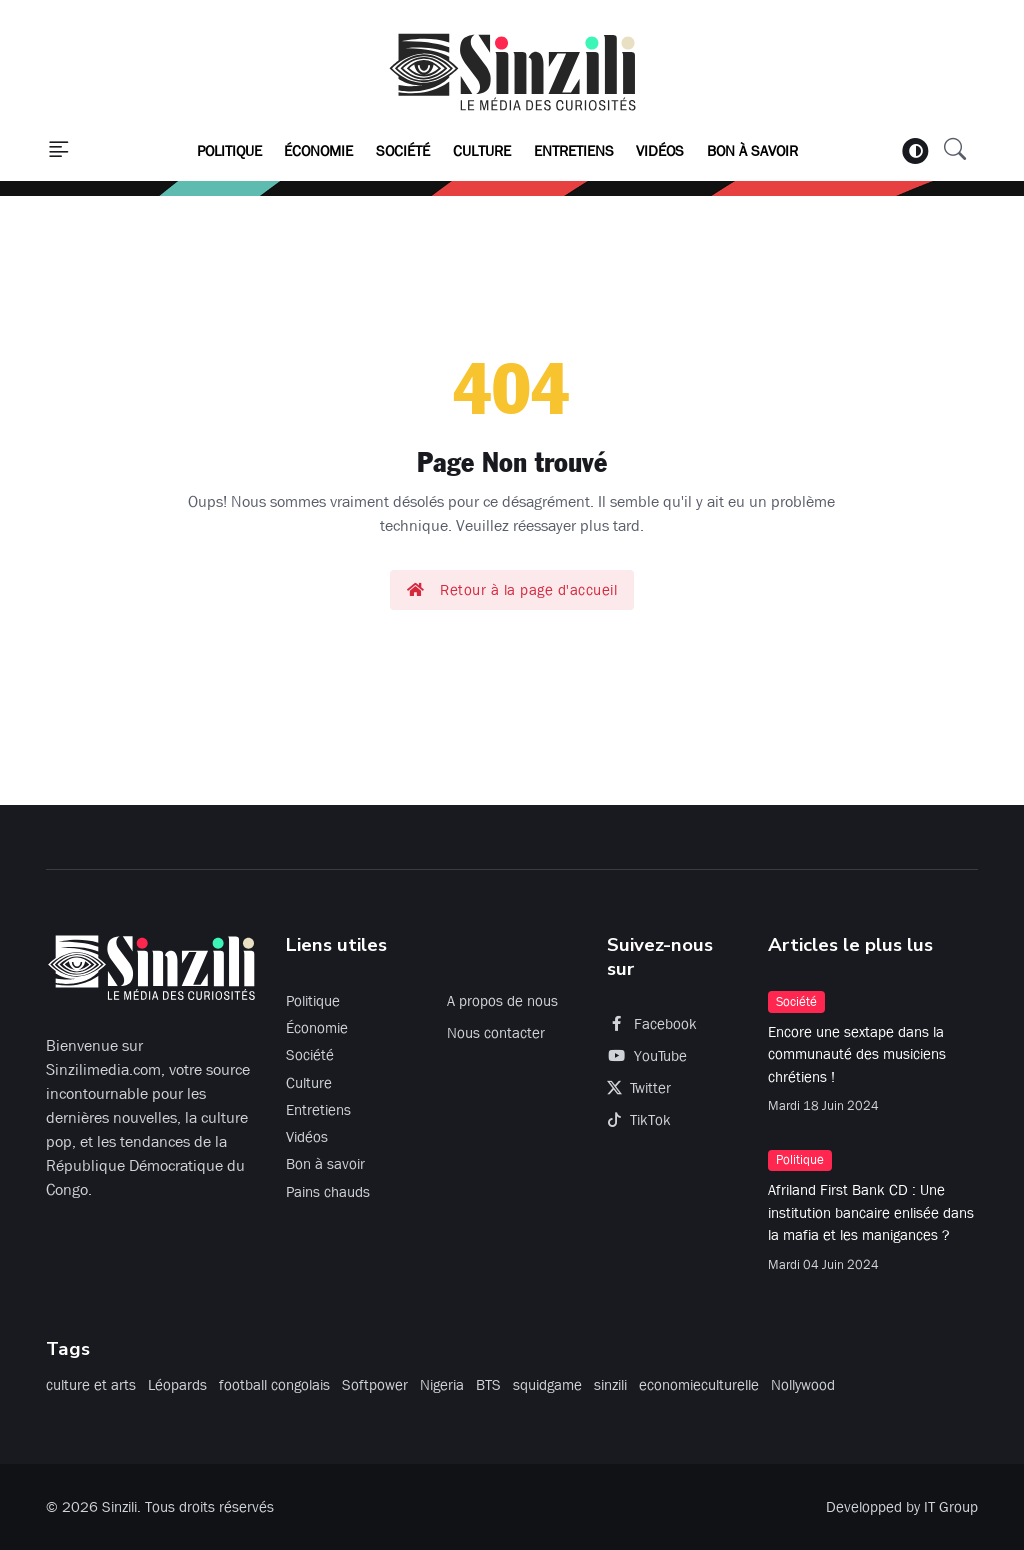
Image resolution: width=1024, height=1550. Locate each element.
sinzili (610, 1385)
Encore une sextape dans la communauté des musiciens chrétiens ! (857, 1054)
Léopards (177, 1385)
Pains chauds (328, 1192)
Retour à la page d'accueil (512, 590)
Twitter (639, 1088)
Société (403, 151)
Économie (318, 151)
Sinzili (119, 1507)
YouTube (647, 1056)
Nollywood (803, 1385)
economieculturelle (699, 1385)
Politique (229, 151)
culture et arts (91, 1385)
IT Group (951, 1507)
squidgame (547, 1385)
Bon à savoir (752, 151)
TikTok (639, 1120)
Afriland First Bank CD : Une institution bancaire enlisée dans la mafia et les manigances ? (871, 1212)
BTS (488, 1385)
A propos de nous (502, 1001)
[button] (58, 151)
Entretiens (574, 151)
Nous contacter (496, 1033)
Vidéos (660, 151)
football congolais (274, 1385)
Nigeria (442, 1385)
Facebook (652, 1024)
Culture (482, 151)
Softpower (375, 1385)
